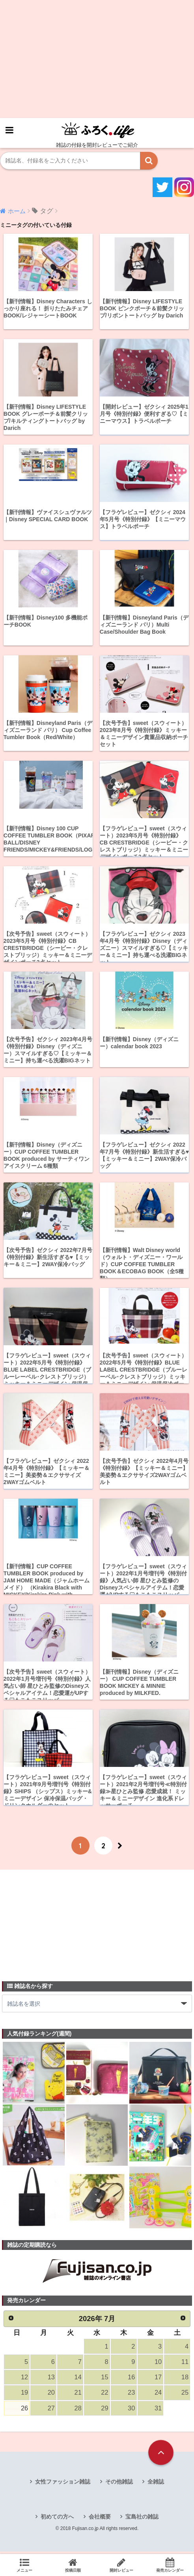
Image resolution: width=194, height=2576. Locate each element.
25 (184, 2395)
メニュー (24, 2565)
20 (51, 2395)
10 (158, 2364)
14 (77, 2380)
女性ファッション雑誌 (62, 2485)
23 (131, 2395)
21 (77, 2395)
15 (104, 2380)
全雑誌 (155, 2485)
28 (77, 2411)
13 (51, 2380)
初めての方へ (57, 2519)
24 (158, 2395)
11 (184, 2364)
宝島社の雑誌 (142, 2519)
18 (184, 2380)
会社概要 (100, 2519)
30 (131, 2411)
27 (51, 2411)
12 (24, 2380)
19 (24, 2395)
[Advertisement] (97, 59)
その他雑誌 (119, 2485)
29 (104, 2411)
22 (104, 2395)
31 (158, 2411)
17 (158, 2380)
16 (131, 2380)
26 (24, 2411)
